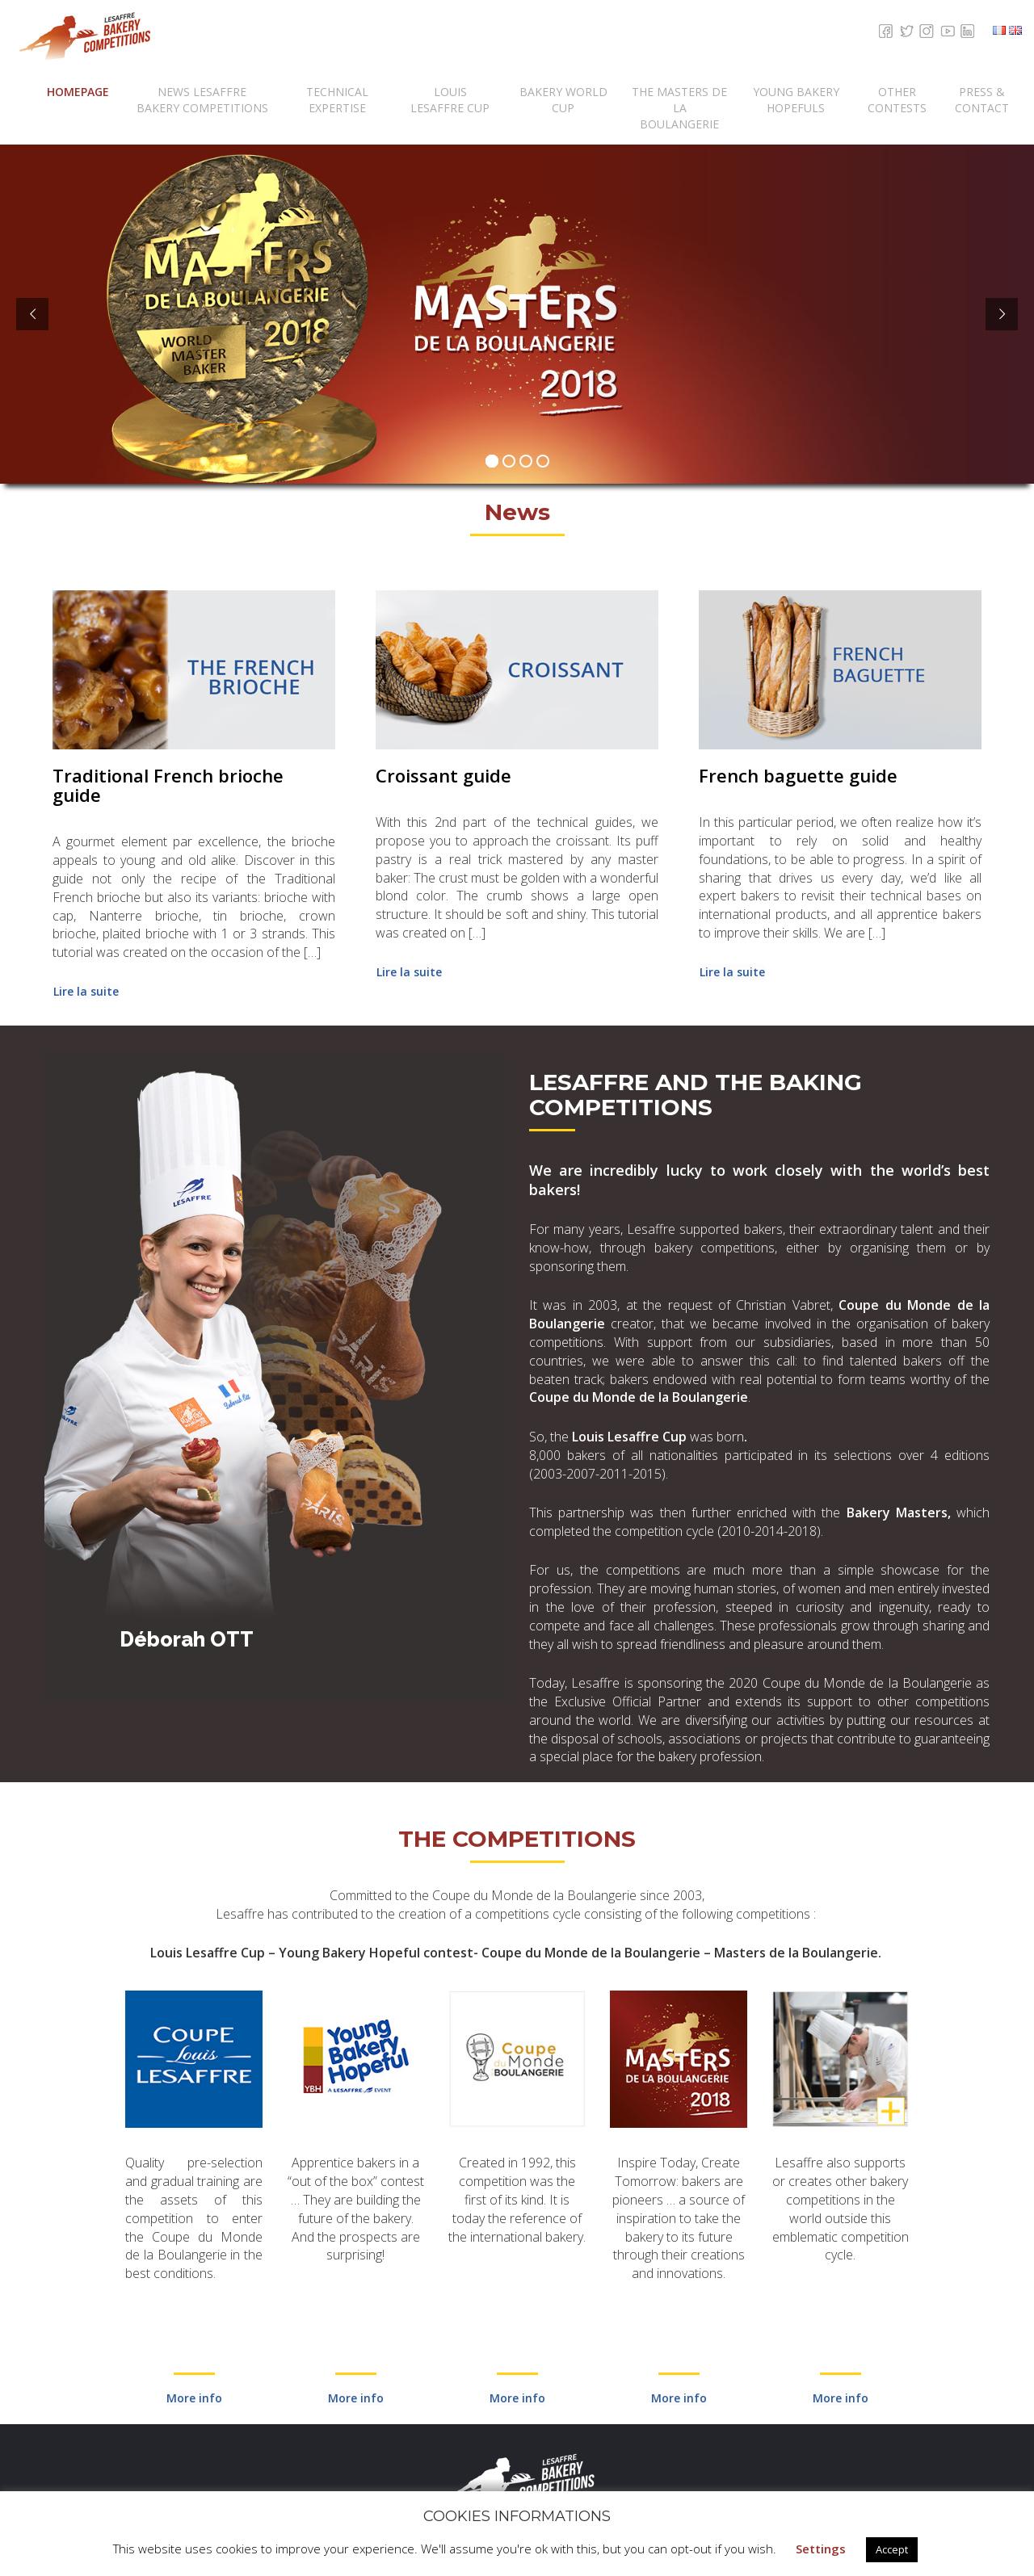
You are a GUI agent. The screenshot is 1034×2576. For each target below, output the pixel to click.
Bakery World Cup (563, 99)
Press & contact (982, 99)
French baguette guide (798, 775)
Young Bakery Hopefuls (796, 99)
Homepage (78, 91)
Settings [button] (821, 2548)
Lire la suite (86, 991)
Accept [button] (892, 2549)
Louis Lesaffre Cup (450, 99)
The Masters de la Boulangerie (679, 108)
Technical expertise (337, 99)
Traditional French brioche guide (168, 785)
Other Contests (897, 99)
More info (194, 2398)
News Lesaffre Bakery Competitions (202, 99)
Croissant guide (443, 775)
